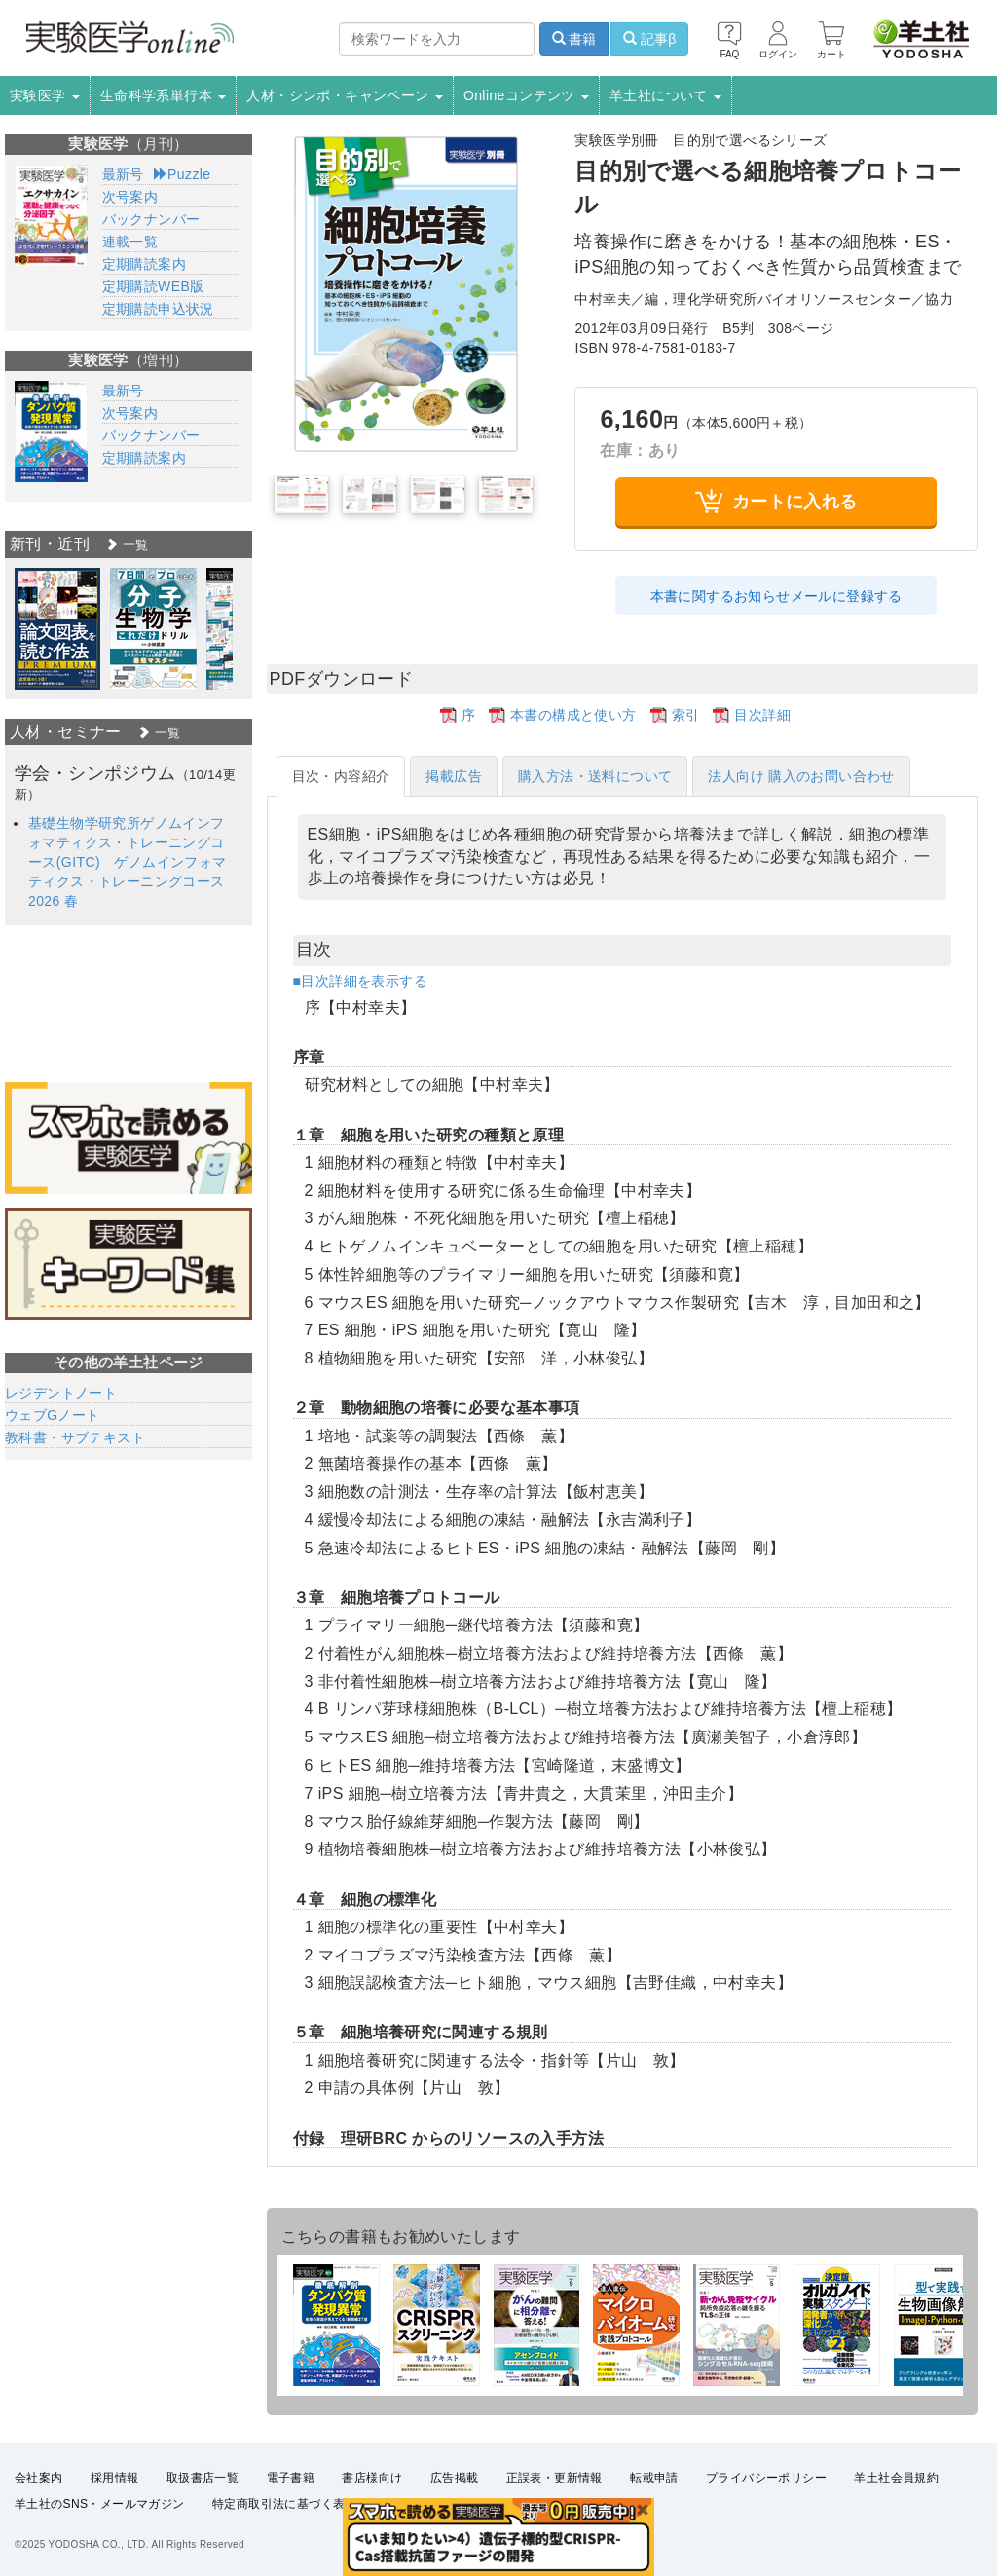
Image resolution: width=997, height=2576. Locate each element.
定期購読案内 (144, 264)
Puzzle (182, 174)
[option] (57, 629)
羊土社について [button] (665, 95)
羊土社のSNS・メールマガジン (100, 2504)
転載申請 (654, 2477)
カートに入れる (776, 501)
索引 (686, 715)
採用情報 (115, 2477)
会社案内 (39, 2477)
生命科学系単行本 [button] (163, 95)
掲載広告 (453, 776)
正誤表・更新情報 (554, 2477)
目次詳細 (762, 715)
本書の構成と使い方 (573, 715)
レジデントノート (61, 1392)
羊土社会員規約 (896, 2477)
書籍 (574, 39)
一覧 (126, 545)
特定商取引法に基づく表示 (284, 2504)
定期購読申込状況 (158, 309)
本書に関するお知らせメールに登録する (776, 596)
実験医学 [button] (45, 95)
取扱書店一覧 (202, 2477)
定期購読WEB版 (153, 286)
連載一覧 (130, 241)
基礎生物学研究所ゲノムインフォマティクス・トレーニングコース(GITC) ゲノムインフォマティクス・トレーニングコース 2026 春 (127, 862)
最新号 (123, 174)
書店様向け (372, 2477)
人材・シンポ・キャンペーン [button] (344, 95)
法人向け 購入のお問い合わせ (801, 776)
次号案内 (130, 197)
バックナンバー (151, 219)
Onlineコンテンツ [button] (526, 95)
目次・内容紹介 (341, 776)
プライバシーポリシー (766, 2477)
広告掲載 (454, 2477)
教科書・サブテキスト (75, 1437)
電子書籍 (291, 2477)
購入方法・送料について (595, 776)
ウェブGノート (52, 1415)
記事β (649, 39)
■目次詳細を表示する (360, 981)
